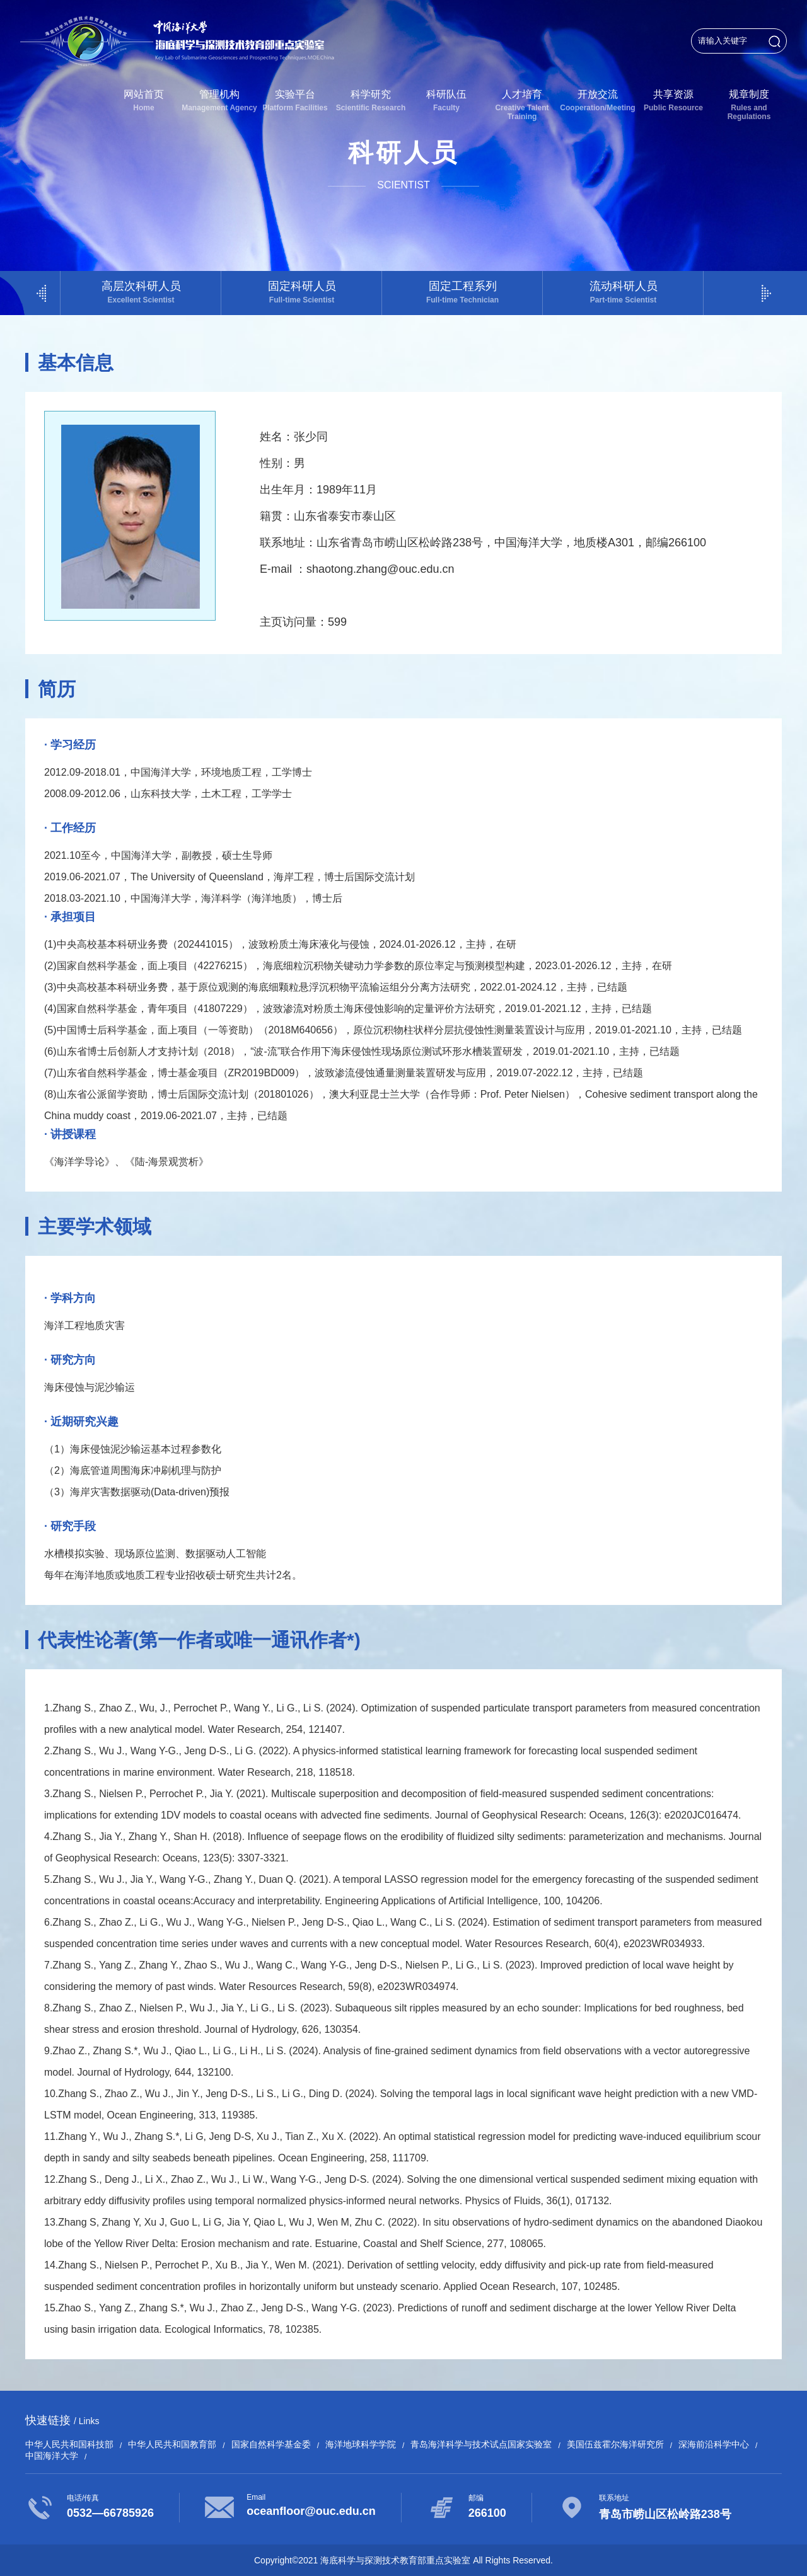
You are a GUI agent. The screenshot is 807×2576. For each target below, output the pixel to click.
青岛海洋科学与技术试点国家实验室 (481, 2444)
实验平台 (295, 100)
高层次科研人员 (141, 292)
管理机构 (219, 100)
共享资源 (673, 100)
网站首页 (144, 100)
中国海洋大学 (51, 2456)
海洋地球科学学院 (360, 2444)
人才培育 (522, 105)
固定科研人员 (301, 292)
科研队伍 (446, 100)
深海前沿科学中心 (713, 2444)
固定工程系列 (462, 292)
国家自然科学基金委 (271, 2444)
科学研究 (371, 100)
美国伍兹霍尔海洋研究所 (615, 2444)
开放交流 (598, 100)
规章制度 (749, 105)
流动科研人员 (623, 292)
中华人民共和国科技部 (69, 2444)
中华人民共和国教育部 (172, 2444)
